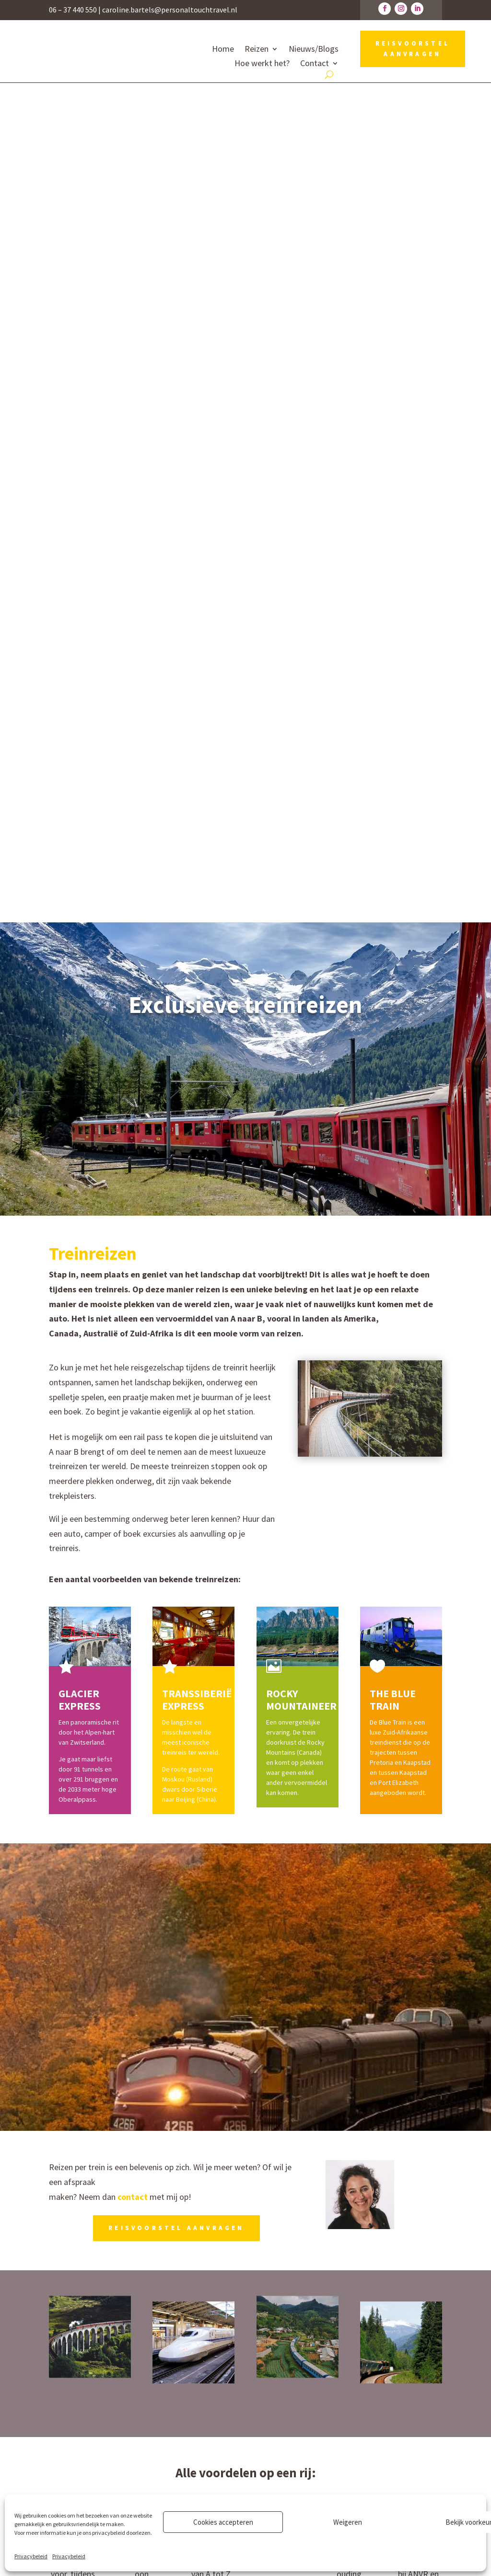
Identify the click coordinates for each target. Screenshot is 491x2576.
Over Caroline (280, 2423)
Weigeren (347, 2522)
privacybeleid (108, 2532)
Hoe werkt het (281, 2409)
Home (223, 50)
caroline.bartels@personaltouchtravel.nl (169, 9)
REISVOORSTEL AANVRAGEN (412, 48)
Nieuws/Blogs (314, 50)
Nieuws (269, 2461)
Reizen (257, 50)
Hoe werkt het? (262, 64)
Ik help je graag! (245, 1910)
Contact (314, 64)
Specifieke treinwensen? (245, 1871)
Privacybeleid (30, 2556)
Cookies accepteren (223, 2522)
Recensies (274, 2438)
